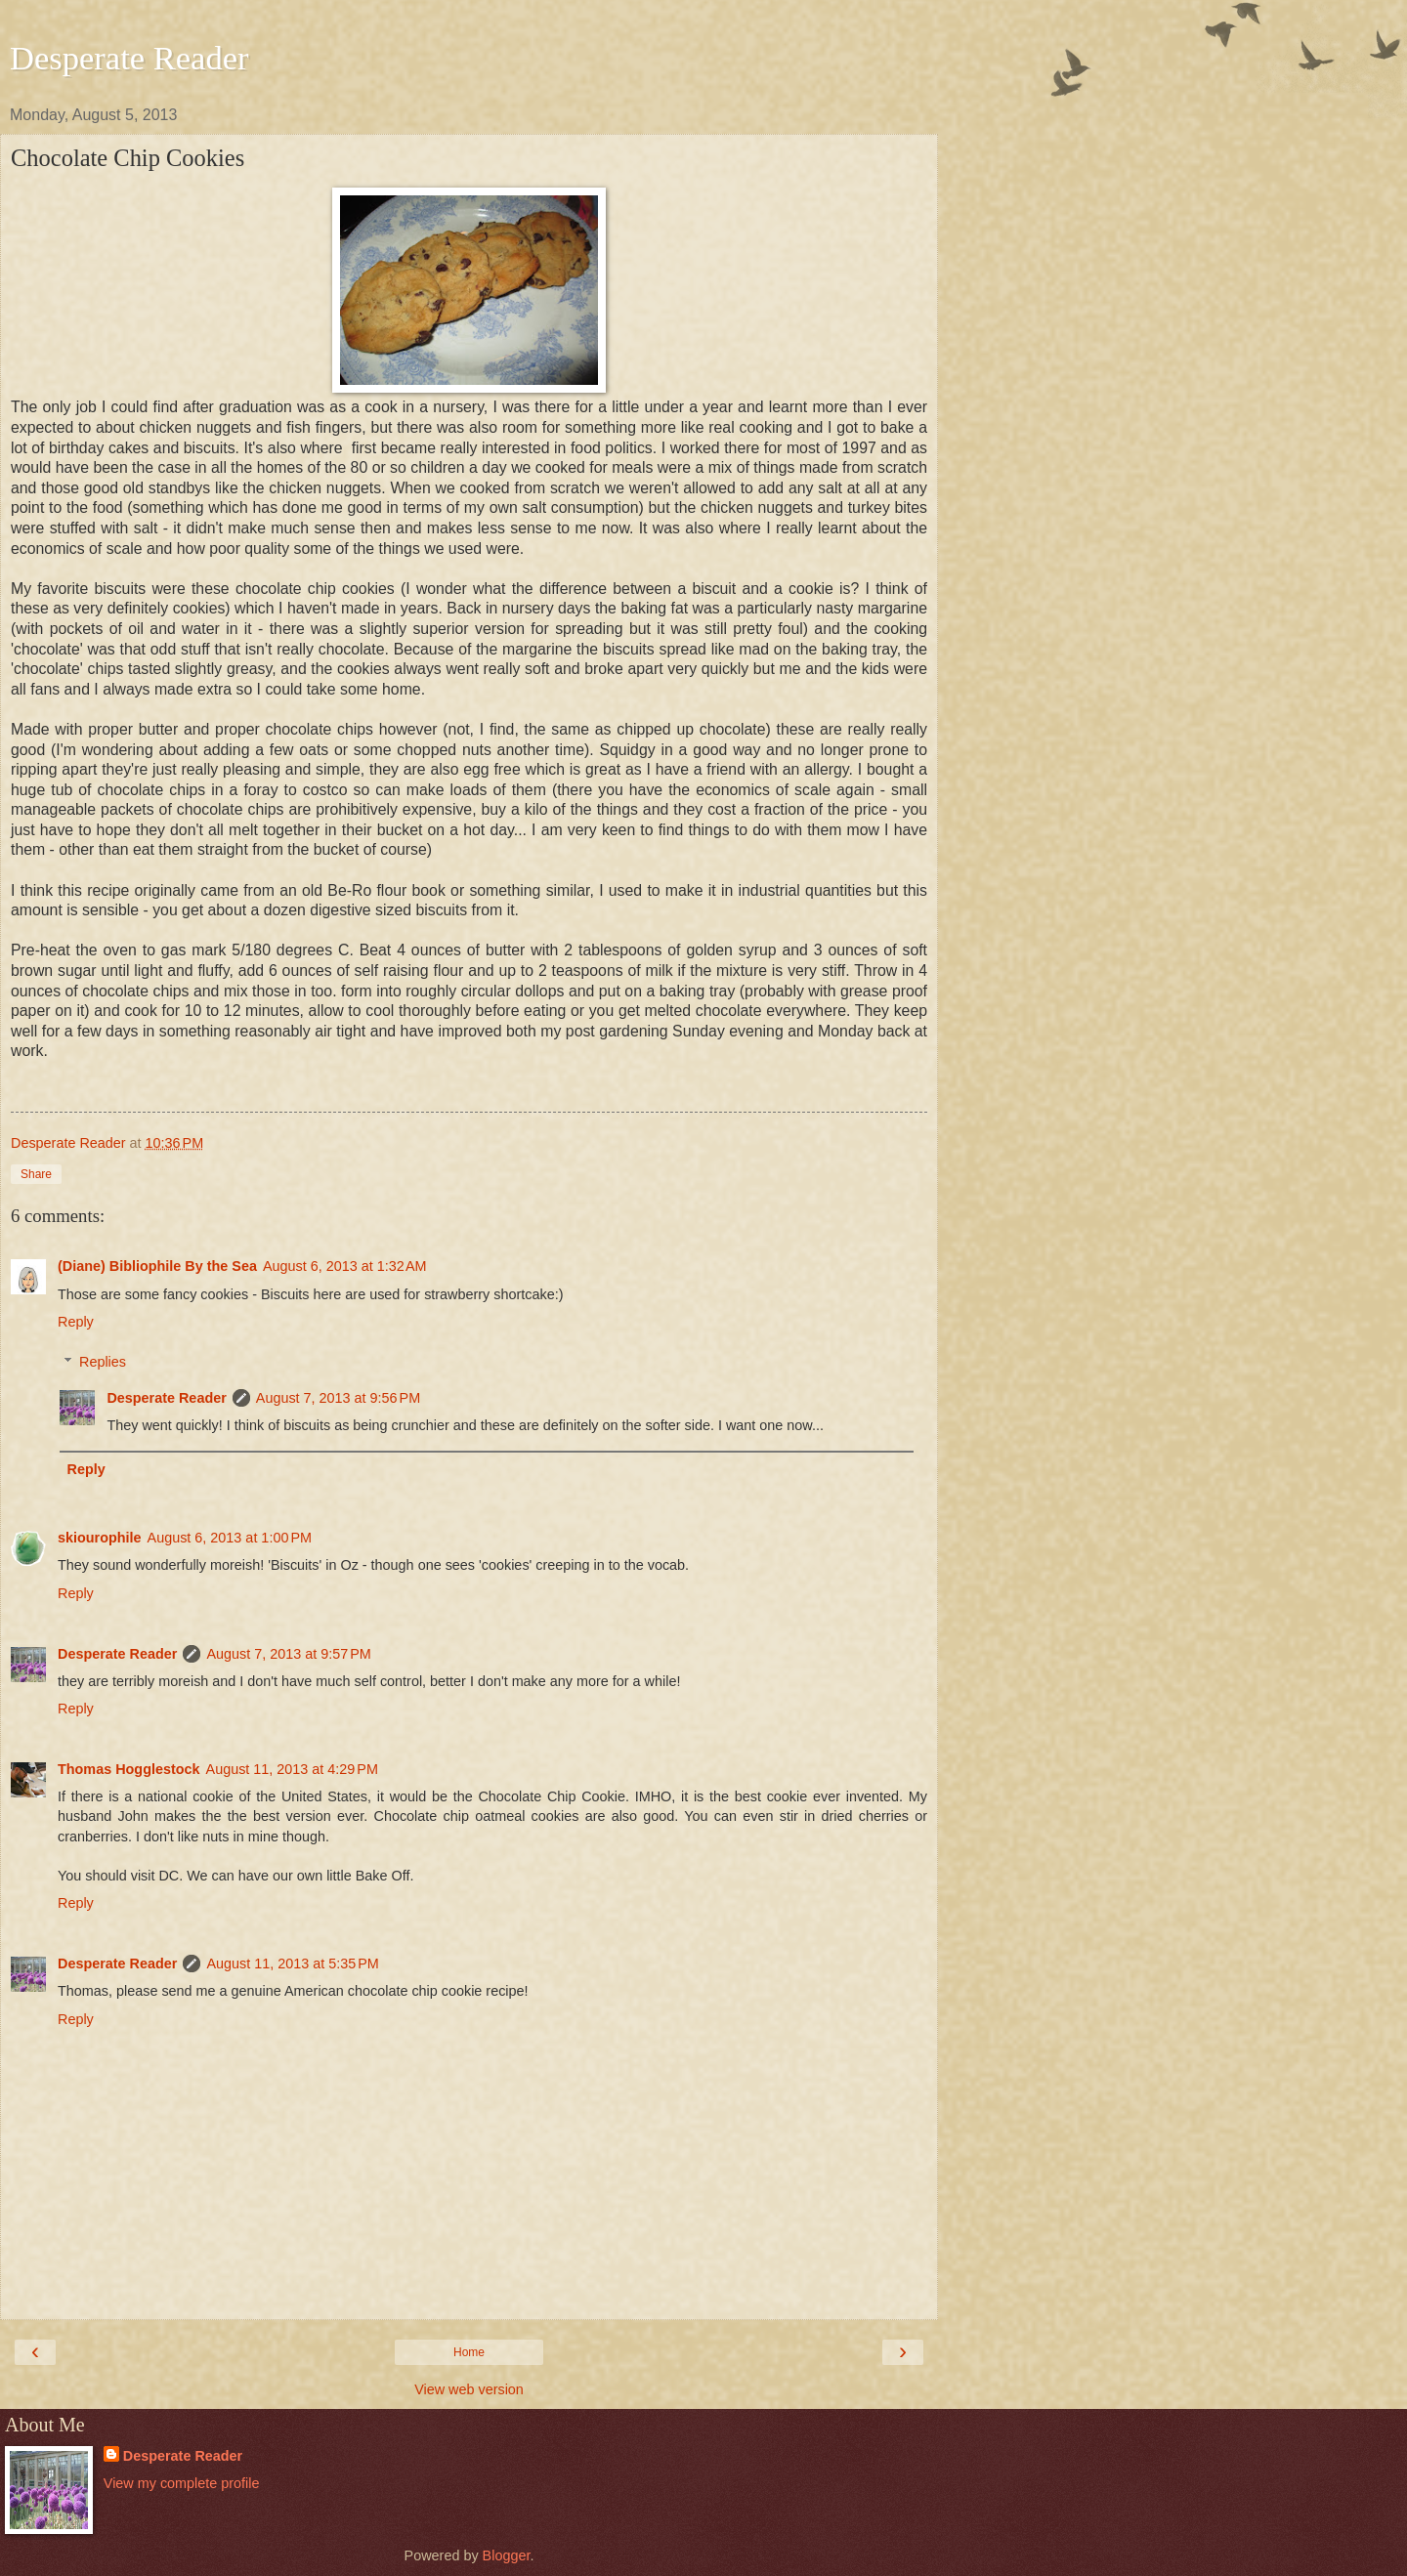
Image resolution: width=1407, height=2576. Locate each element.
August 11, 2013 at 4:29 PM (292, 1769)
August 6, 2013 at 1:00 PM (230, 1537)
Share (36, 1174)
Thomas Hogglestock (129, 1769)
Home (469, 2352)
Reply (76, 1322)
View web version (469, 2389)
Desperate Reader (129, 57)
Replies (102, 1362)
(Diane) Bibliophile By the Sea (157, 1266)
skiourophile (100, 1537)
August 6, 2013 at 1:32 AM (345, 1266)
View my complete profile (182, 2483)
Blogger (507, 2555)
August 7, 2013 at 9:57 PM (288, 1654)
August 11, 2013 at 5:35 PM (292, 1963)
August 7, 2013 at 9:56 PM (338, 1398)
